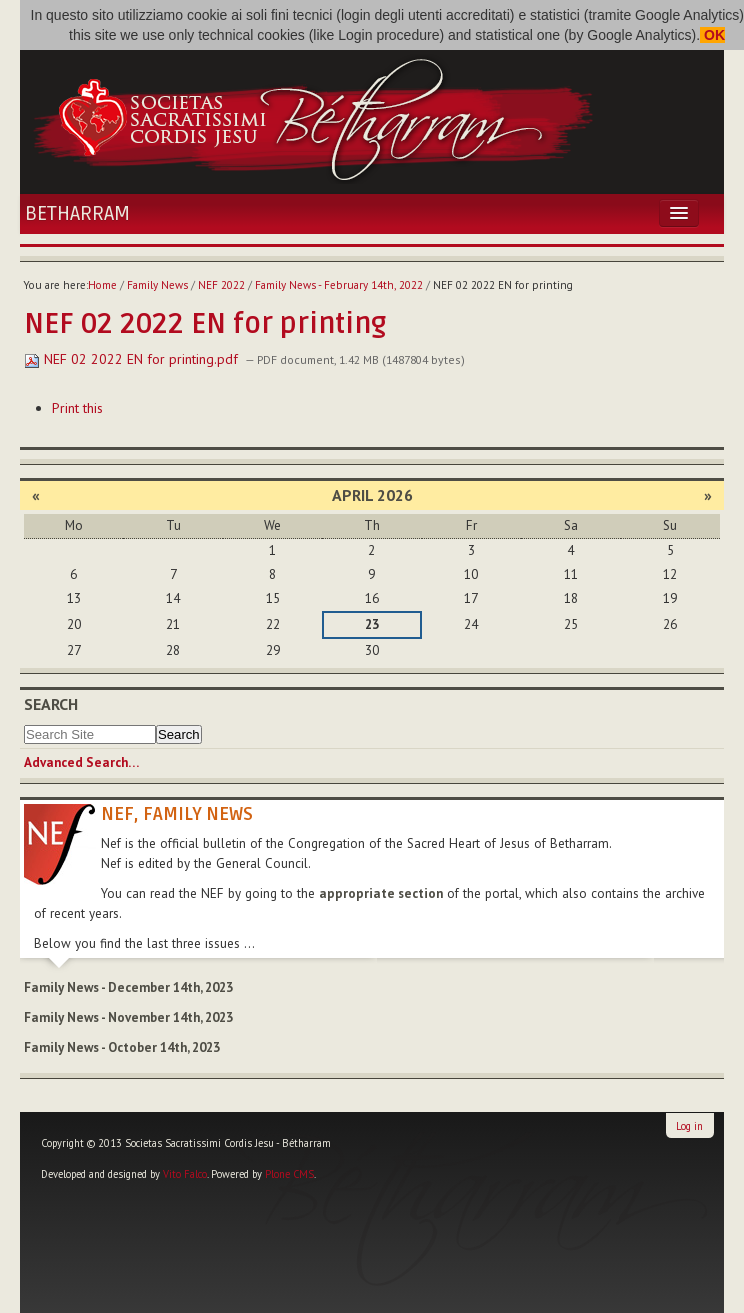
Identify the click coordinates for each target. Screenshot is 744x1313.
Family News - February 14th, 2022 (339, 285)
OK (712, 35)
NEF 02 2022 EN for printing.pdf (133, 359)
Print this (77, 408)
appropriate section (381, 893)
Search (51, 704)
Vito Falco (185, 1174)
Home (102, 285)
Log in (689, 1126)
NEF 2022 (221, 285)
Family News (157, 285)
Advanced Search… (81, 762)
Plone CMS (289, 1174)
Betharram (77, 214)
